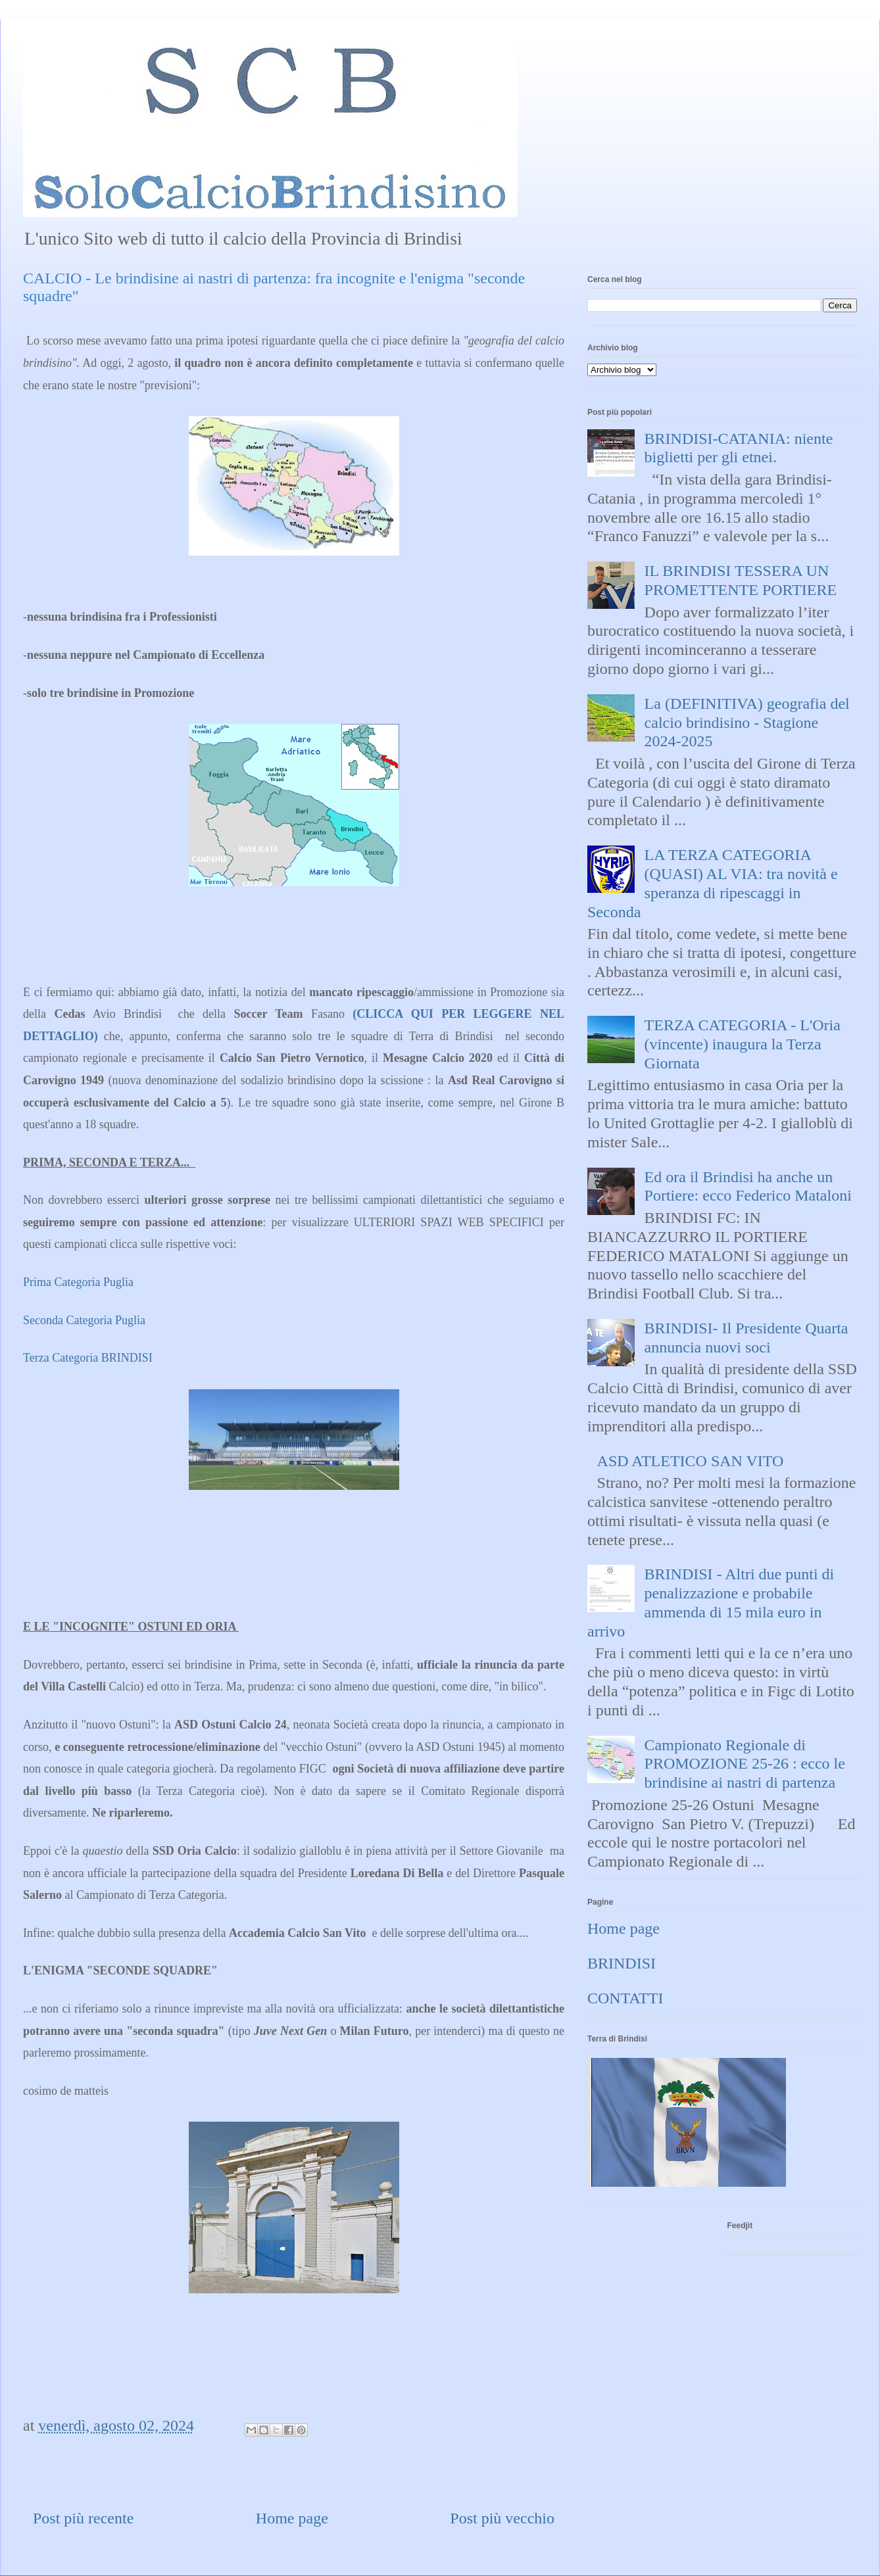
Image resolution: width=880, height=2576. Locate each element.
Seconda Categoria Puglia (84, 1320)
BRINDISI (621, 1963)
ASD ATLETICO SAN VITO (690, 1460)
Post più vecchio (502, 2518)
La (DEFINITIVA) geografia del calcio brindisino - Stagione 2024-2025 (747, 722)
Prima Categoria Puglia (79, 1282)
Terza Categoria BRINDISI (89, 1357)
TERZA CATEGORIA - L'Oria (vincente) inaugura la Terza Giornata (743, 1044)
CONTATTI (625, 1998)
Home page (292, 2518)
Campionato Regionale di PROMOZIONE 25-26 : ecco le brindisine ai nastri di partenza (745, 1764)
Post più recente (83, 2518)
